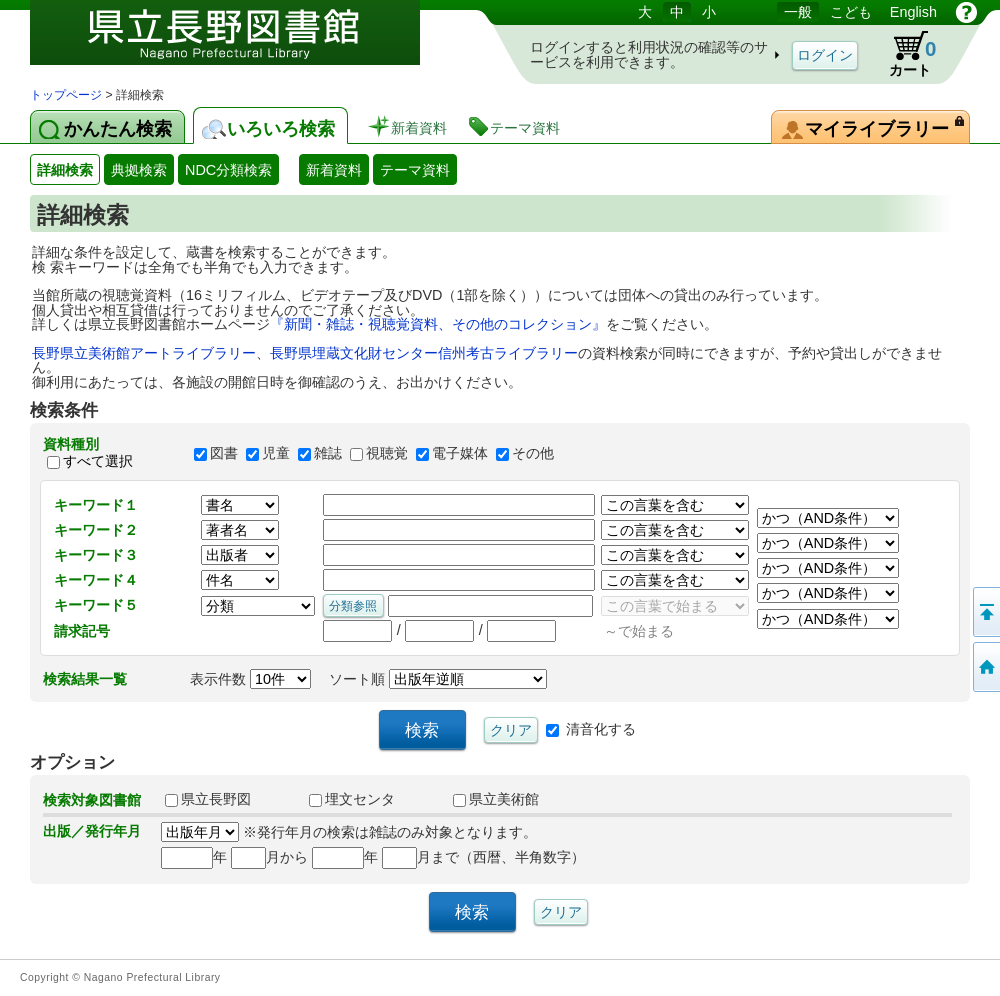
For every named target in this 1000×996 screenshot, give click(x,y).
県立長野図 (208, 799)
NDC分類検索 (228, 170)
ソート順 (438, 679)
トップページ (66, 95)
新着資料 (334, 170)
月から (269, 857)
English (913, 12)
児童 (276, 453)
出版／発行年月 (92, 831)
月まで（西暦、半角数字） (483, 857)
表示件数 (250, 679)
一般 (798, 12)
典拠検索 (139, 170)
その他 (533, 453)
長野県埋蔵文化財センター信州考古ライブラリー (424, 353)
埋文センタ (352, 799)
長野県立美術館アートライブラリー (144, 353)
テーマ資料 (415, 170)
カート (903, 54)
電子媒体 (460, 453)
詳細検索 (65, 170)
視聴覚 (387, 453)
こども (851, 12)
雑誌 (328, 453)
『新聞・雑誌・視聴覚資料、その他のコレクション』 (438, 324)
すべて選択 (98, 462)
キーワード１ (96, 505)
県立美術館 (496, 799)
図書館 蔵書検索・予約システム (240, 42)
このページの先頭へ (985, 612)
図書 (224, 453)
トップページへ (985, 667)
